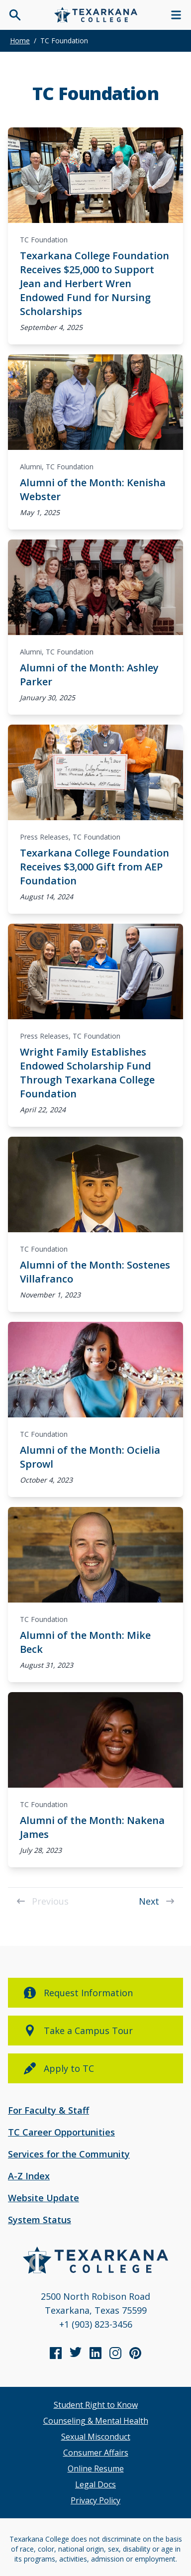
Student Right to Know (96, 2404)
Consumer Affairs (95, 2452)
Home (20, 40)
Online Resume (96, 2468)
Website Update (43, 2198)
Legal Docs (95, 2484)
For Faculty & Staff (48, 2110)
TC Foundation (44, 239)
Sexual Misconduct (95, 2436)
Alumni (31, 466)
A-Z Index (29, 2176)
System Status (39, 2220)
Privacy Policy (95, 2500)
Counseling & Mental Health (95, 2420)
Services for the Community (69, 2154)
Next (157, 1900)
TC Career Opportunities (61, 2132)
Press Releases (44, 837)
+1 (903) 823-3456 (95, 2324)
